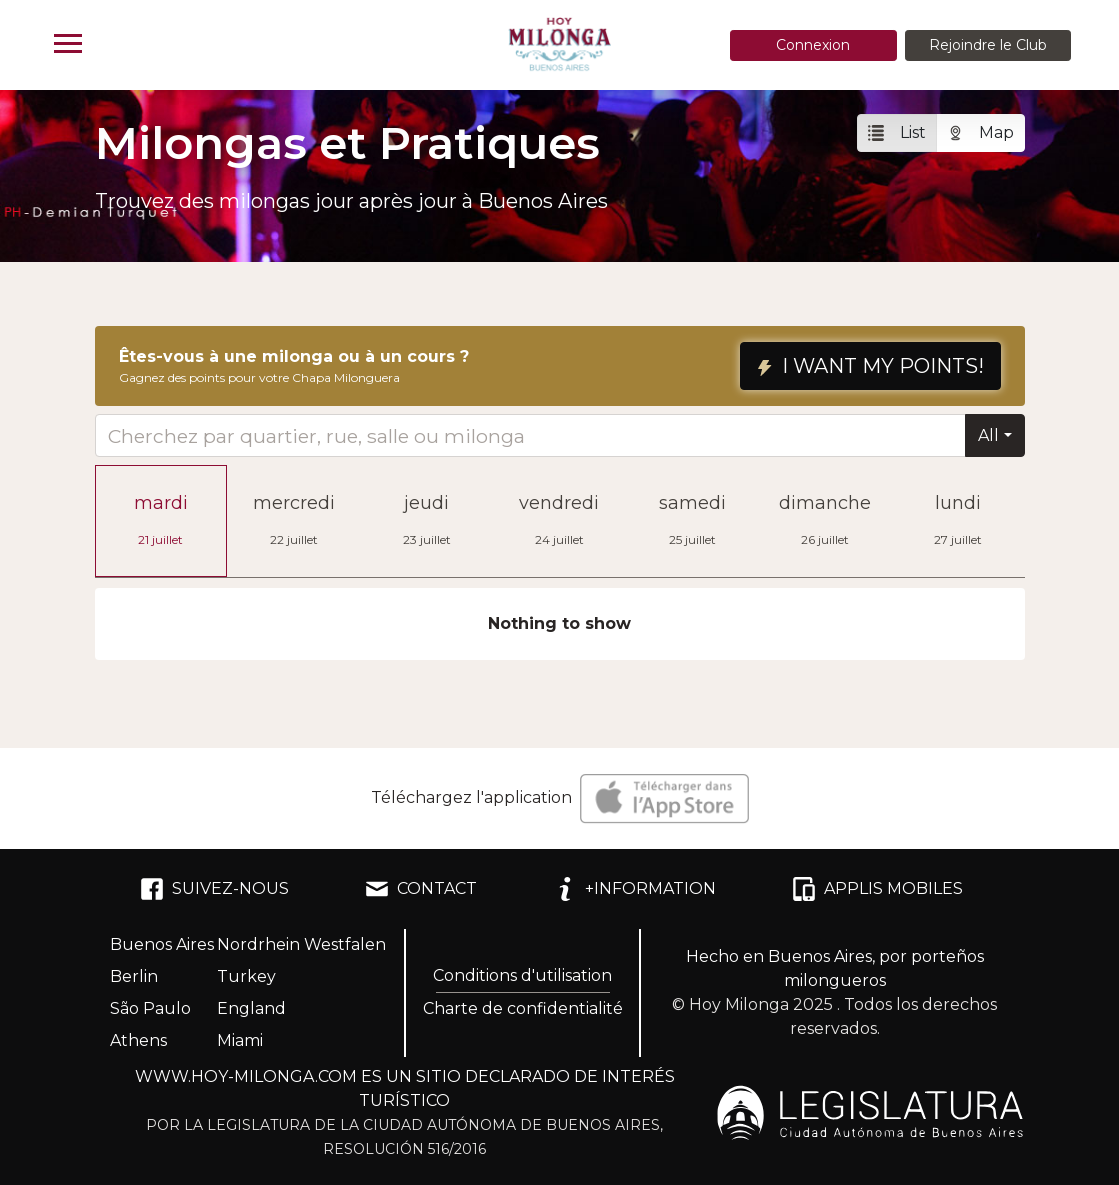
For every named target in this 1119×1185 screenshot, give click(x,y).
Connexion (813, 45)
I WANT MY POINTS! (870, 366)
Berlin (134, 976)
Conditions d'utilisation (522, 975)
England (251, 1008)
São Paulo (150, 1008)
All (988, 435)
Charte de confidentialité (523, 1008)
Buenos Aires (162, 944)
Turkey (246, 976)
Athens (138, 1040)
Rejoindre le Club (988, 45)
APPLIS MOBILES (877, 889)
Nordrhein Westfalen (301, 944)
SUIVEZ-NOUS (214, 889)
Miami (240, 1040)
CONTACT (421, 889)
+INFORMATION (634, 889)
